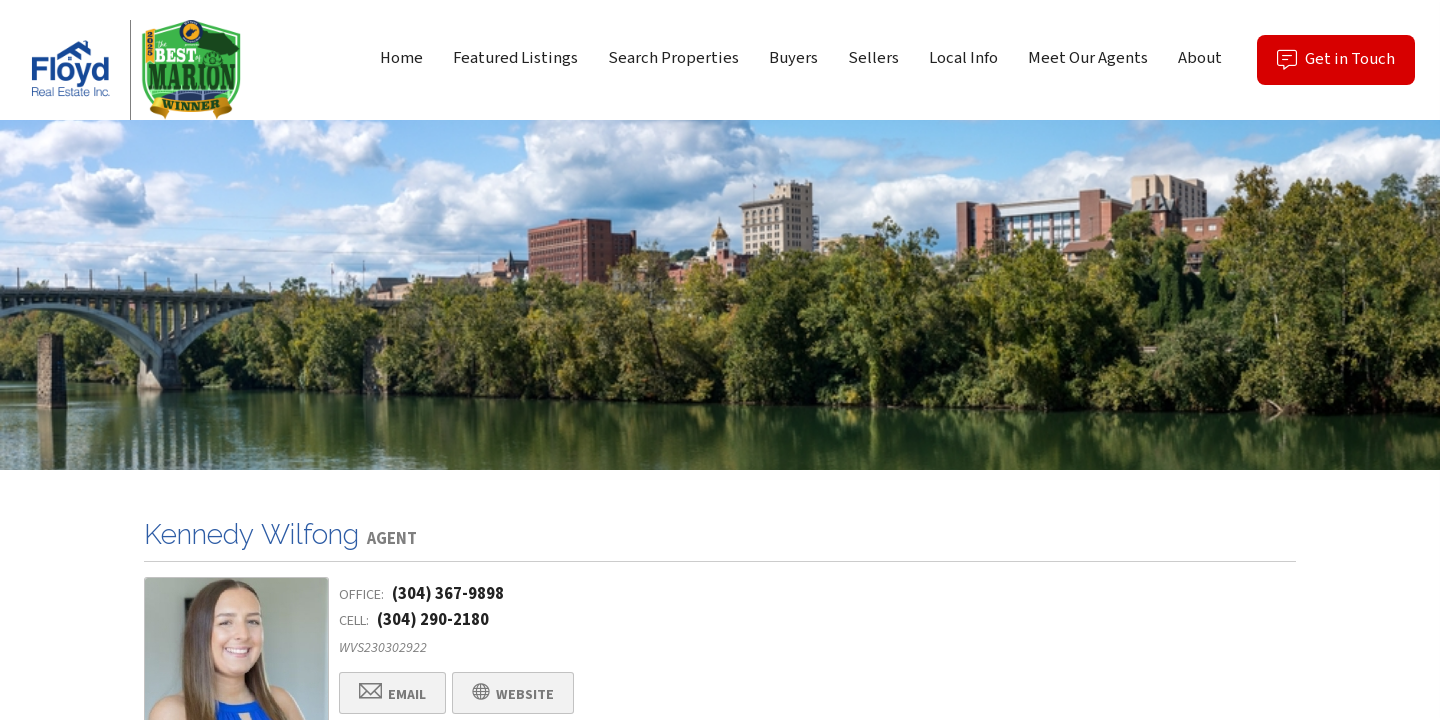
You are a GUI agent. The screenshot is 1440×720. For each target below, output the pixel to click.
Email (392, 693)
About (1200, 58)
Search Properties (673, 58)
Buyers (793, 58)
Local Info (963, 58)
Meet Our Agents (1088, 58)
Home (401, 58)
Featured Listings (515, 58)
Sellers (873, 58)
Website (513, 693)
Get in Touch (1346, 65)
